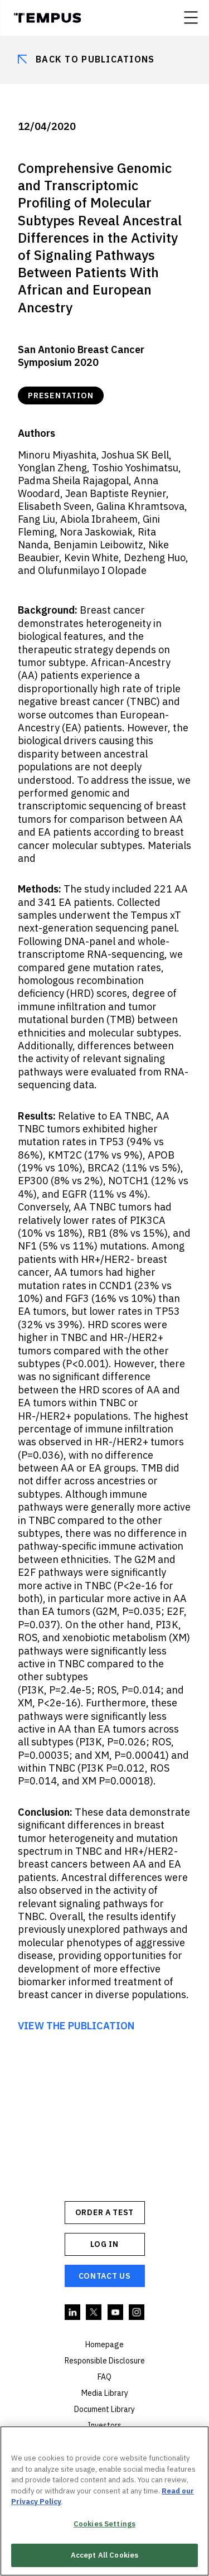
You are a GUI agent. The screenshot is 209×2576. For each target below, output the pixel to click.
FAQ (104, 2377)
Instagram (137, 2313)
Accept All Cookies (104, 2555)
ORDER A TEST (104, 2212)
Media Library (104, 2393)
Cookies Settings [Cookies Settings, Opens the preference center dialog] (104, 2524)
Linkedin (73, 2313)
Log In (104, 2244)
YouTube (116, 2313)
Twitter (94, 2313)
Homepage (104, 2344)
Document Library (104, 2409)
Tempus (47, 18)
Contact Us (105, 2276)
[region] (104, 2501)
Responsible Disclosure (105, 2361)
